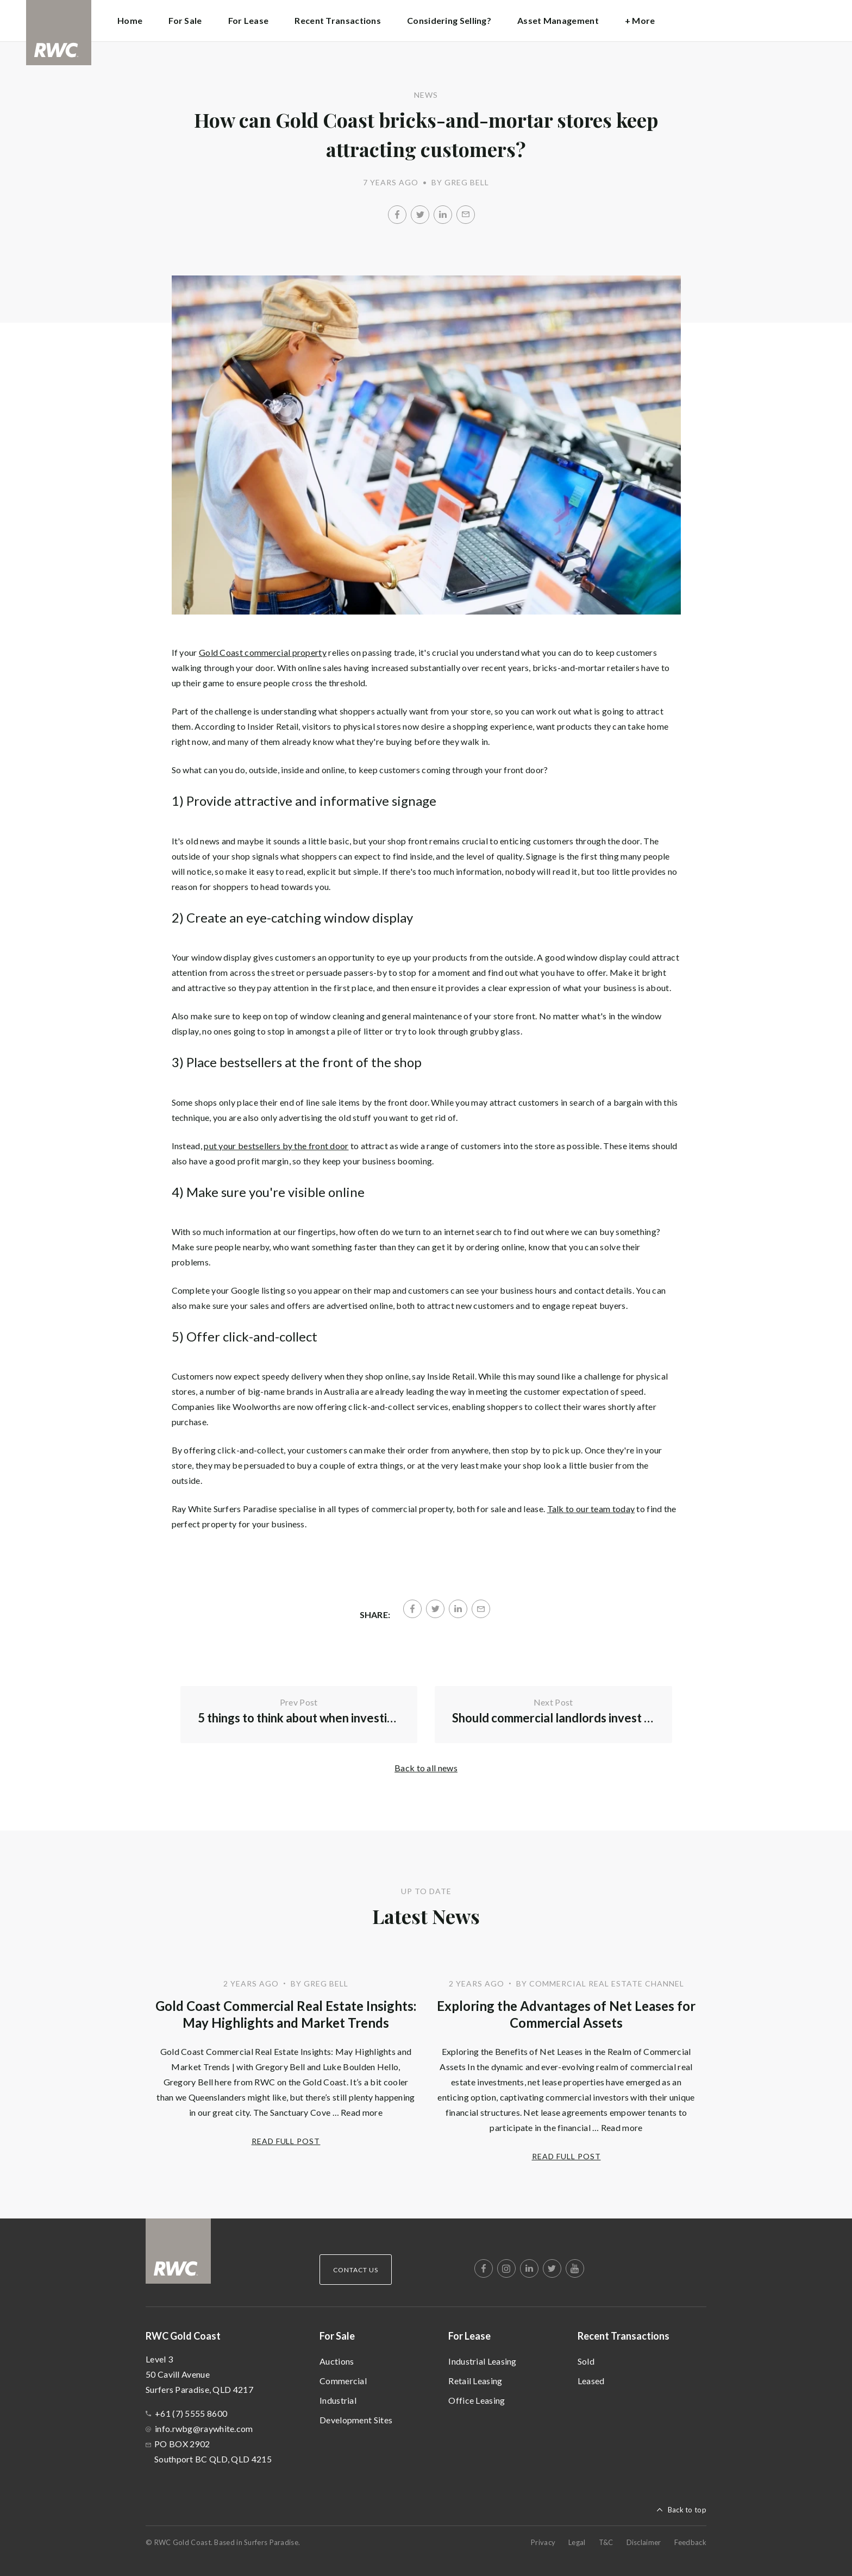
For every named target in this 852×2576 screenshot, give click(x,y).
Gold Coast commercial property (263, 652)
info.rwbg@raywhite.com (204, 2428)
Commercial (343, 2381)
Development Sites (356, 2420)
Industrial (338, 2400)
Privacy (543, 2542)
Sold (586, 2361)
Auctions (337, 2361)
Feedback (690, 2542)
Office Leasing (476, 2400)
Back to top (687, 2509)
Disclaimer (644, 2542)
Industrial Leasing (482, 2361)
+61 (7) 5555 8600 (191, 2413)
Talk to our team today (591, 1508)
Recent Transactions (623, 2336)
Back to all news (426, 1768)
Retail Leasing (475, 2381)
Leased (591, 2381)
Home (129, 20)
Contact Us (355, 2270)
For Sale (337, 2336)
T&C (606, 2542)
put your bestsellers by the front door (276, 1145)
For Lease (469, 2336)
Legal (577, 2542)
